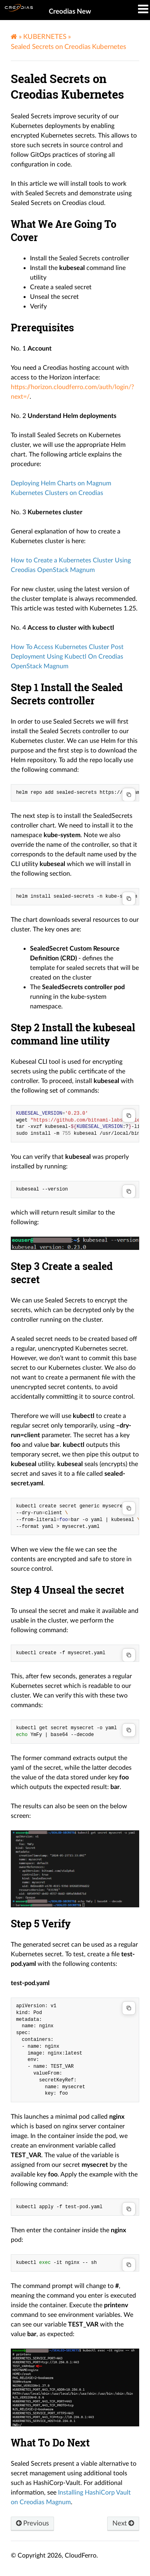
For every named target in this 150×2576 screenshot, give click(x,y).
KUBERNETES (44, 36)
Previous (32, 2523)
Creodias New (70, 11)
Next (123, 2523)
